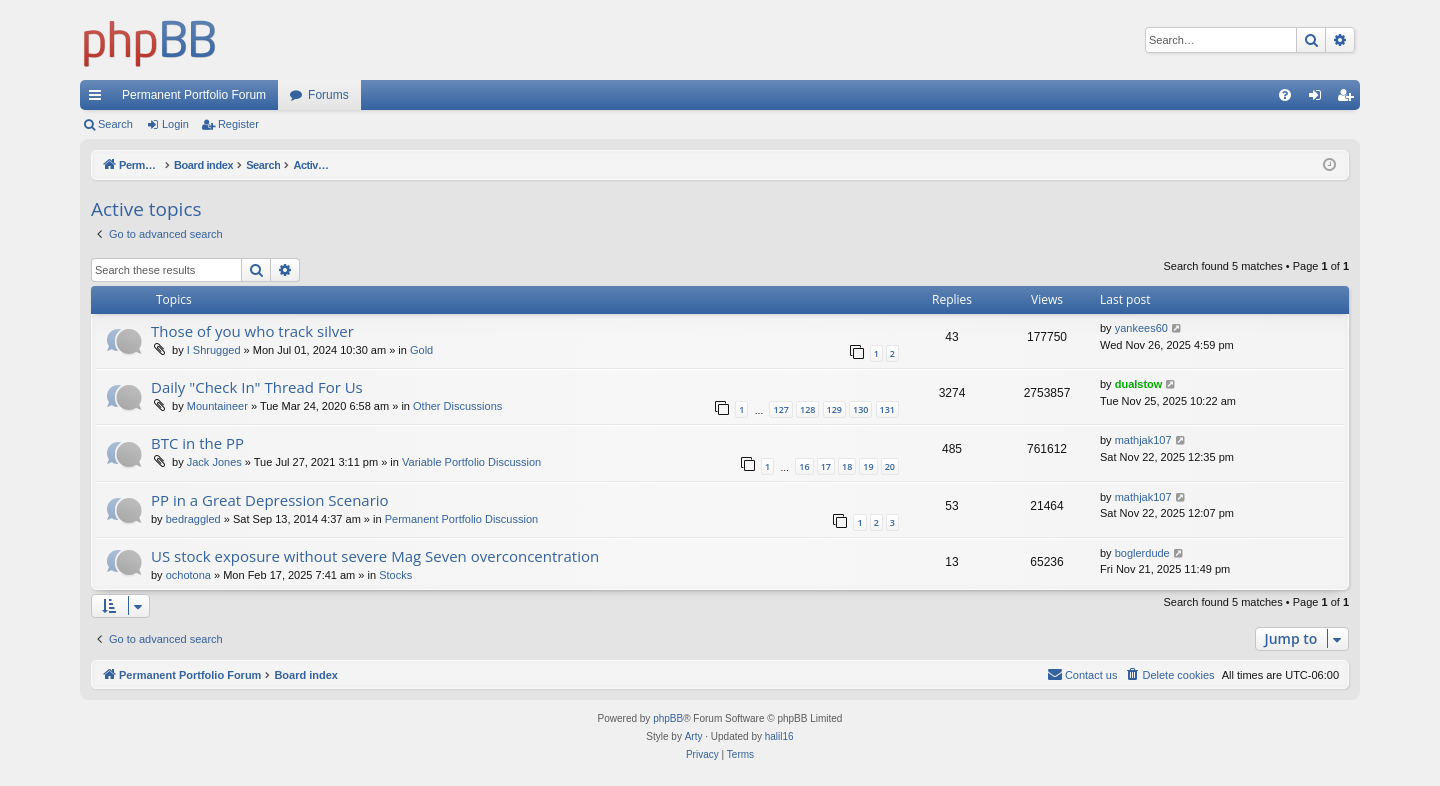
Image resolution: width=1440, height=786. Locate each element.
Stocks (395, 575)
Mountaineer (217, 406)
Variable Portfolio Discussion (471, 462)
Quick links (99, 99)
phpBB (668, 718)
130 (860, 409)
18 (847, 466)
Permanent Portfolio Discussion (461, 519)
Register (238, 124)
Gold (421, 350)
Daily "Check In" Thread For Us (257, 387)
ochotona (188, 575)
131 (887, 409)
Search (115, 124)
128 (807, 409)
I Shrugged (214, 350)
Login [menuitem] (1319, 99)
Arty (694, 736)
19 (868, 466)
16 (804, 466)
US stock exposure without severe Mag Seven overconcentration (375, 556)
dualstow (1139, 384)
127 (780, 409)
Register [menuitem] (1349, 99)
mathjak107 (1143, 440)
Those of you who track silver (252, 331)
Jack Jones (214, 462)
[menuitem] (1285, 95)
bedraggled (193, 519)
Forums (328, 95)
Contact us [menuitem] (1082, 674)
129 (834, 409)
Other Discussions (457, 406)
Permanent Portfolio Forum (194, 95)
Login (175, 124)
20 (890, 466)
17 (826, 466)
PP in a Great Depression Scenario (270, 500)
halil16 (779, 736)
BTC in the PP (197, 443)
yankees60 (1141, 328)
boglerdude (1142, 553)
